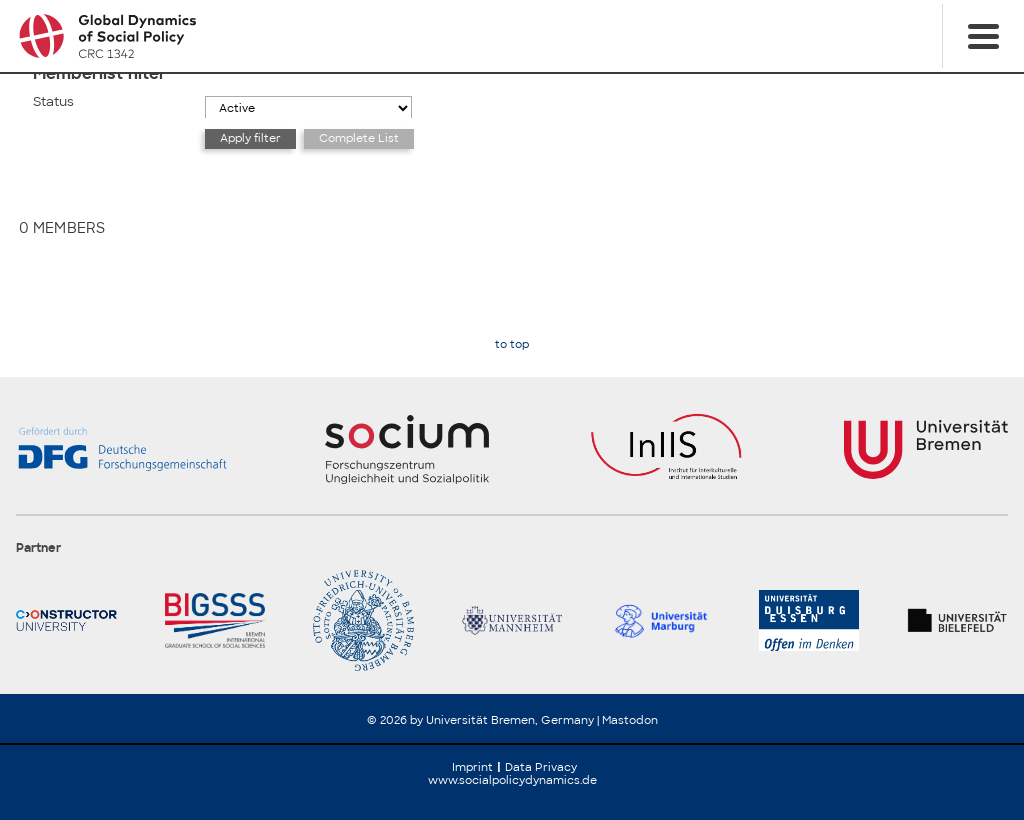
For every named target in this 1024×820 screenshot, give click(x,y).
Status (53, 101)
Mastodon (630, 720)
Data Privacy (541, 767)
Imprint (472, 767)
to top (512, 344)
